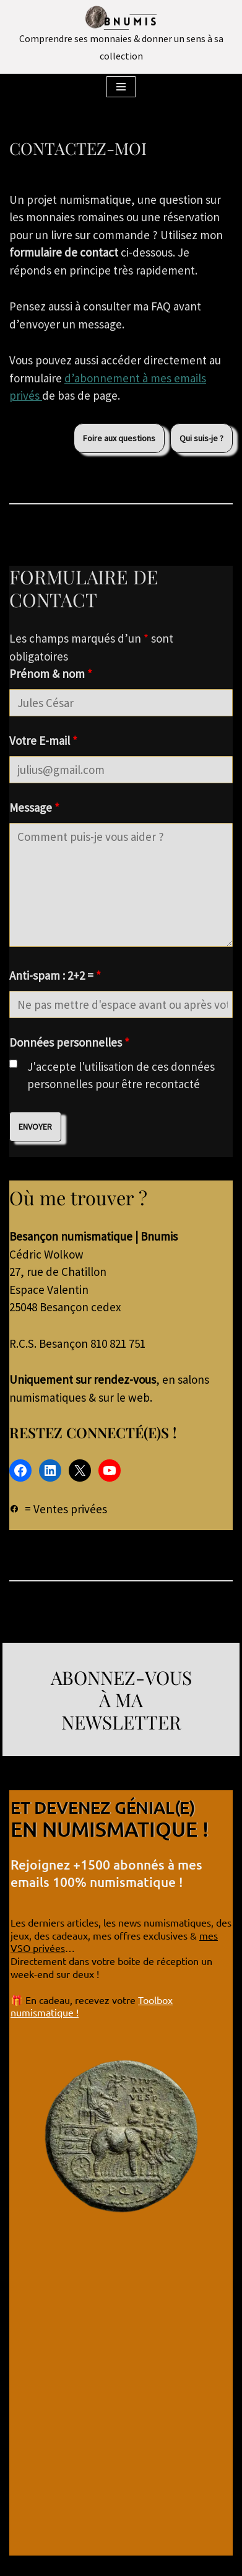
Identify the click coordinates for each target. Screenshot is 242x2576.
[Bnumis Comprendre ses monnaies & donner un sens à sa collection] (121, 35)
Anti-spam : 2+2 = (55, 975)
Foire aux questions (119, 438)
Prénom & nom (50, 673)
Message (34, 807)
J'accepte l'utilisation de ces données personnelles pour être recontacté (121, 1075)
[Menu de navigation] (121, 86)
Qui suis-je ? (201, 438)
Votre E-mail (43, 740)
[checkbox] (13, 1064)
